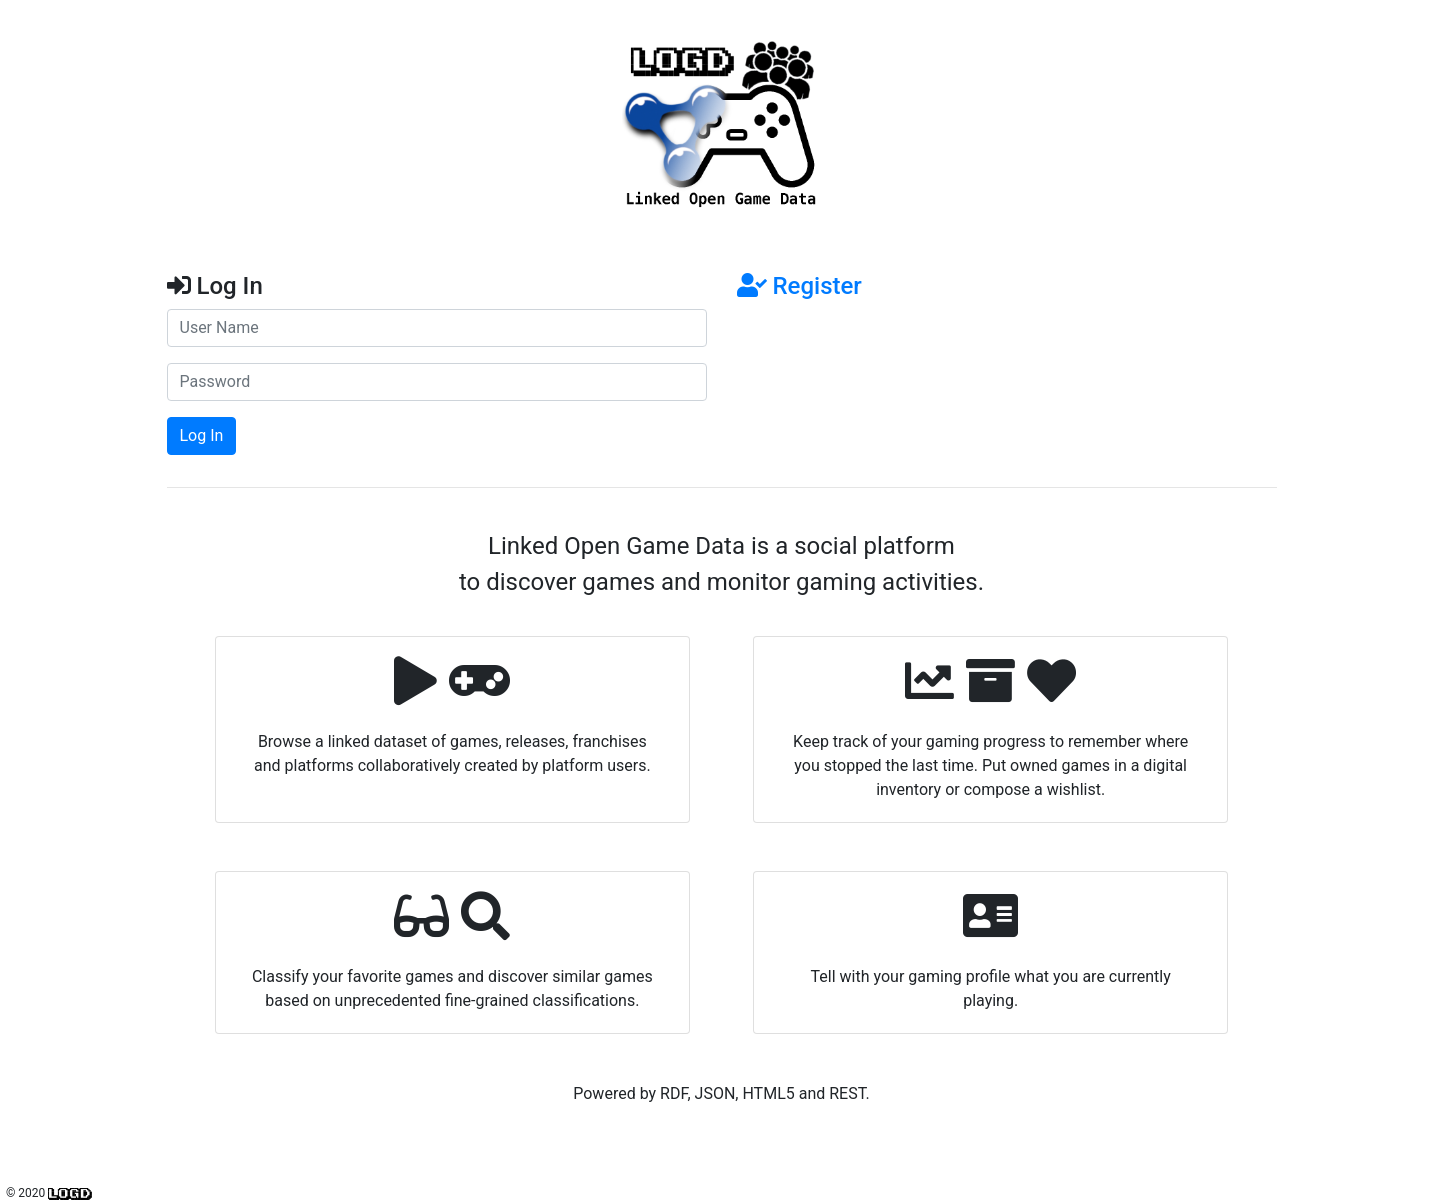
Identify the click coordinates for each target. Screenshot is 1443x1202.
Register (799, 286)
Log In (202, 435)
